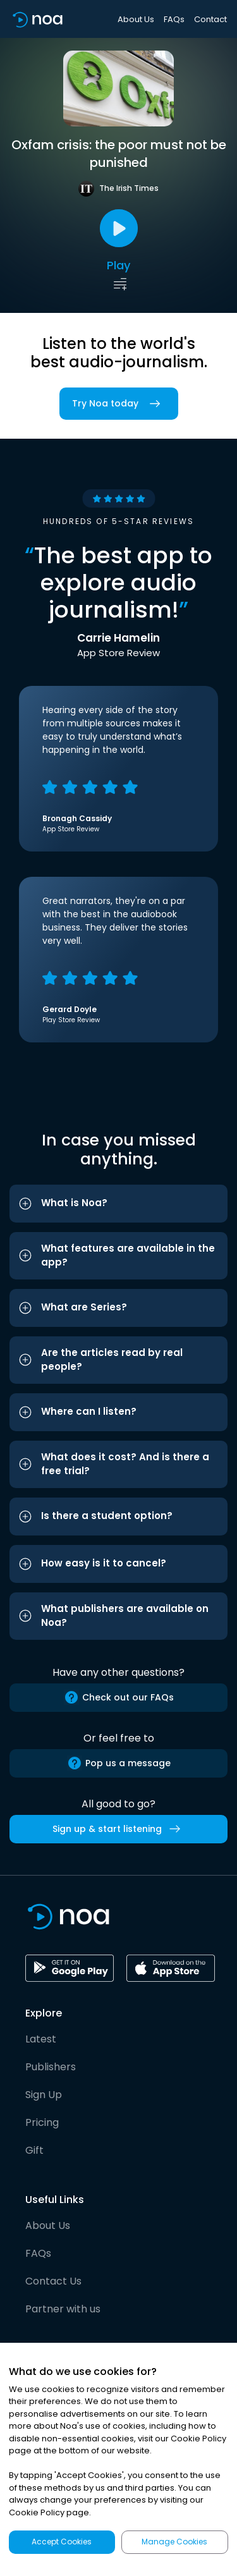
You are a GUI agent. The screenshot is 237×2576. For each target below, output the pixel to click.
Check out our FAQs (119, 1697)
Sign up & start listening (118, 1829)
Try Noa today (119, 403)
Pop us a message (119, 1763)
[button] (118, 1203)
